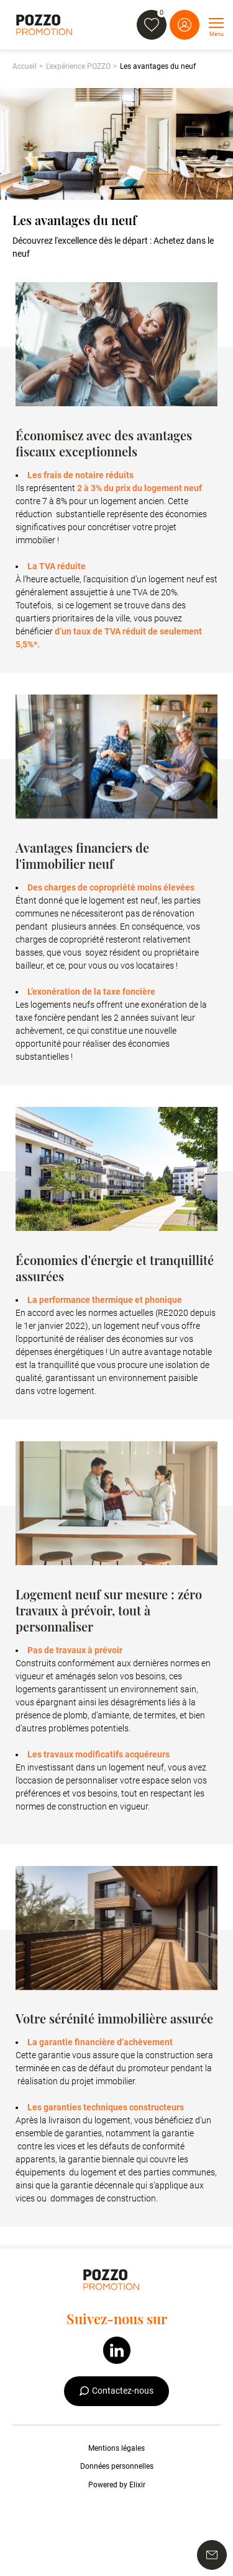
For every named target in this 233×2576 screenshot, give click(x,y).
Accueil (24, 66)
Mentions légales (116, 2448)
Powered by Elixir (116, 2485)
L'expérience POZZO (78, 66)
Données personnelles (116, 2466)
